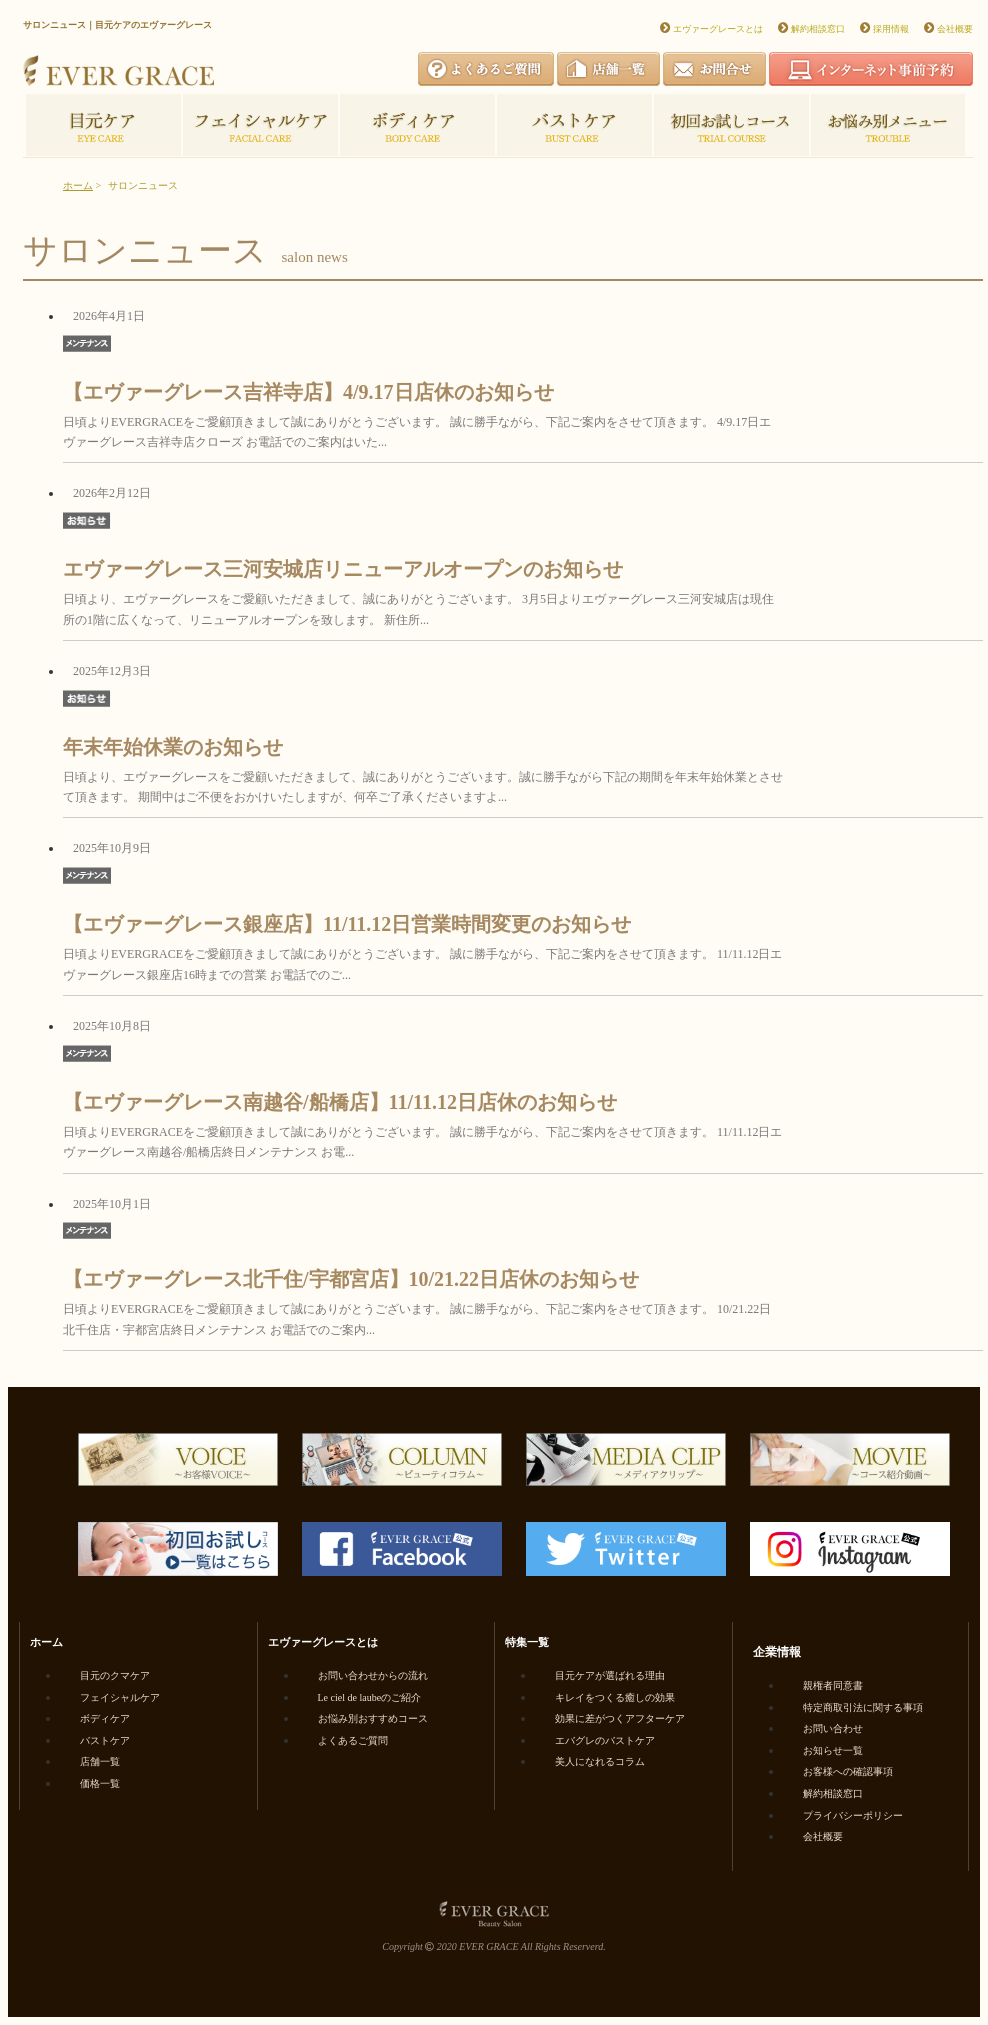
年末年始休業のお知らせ (173, 747)
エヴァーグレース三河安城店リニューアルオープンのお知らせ (343, 569)
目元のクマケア (115, 1675)
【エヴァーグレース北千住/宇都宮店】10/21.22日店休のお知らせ (351, 1279)
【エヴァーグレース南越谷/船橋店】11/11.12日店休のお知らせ (340, 1102)
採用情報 (891, 29)
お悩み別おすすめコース (373, 1718)
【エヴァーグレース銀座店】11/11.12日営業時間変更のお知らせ (347, 924)
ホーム (78, 185)
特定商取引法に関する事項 (863, 1707)
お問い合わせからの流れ (373, 1675)
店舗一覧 (100, 1761)
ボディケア (105, 1718)
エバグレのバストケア (605, 1740)
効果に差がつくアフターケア (620, 1718)
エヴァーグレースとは (718, 29)
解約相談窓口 (818, 29)
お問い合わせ (833, 1728)
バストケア (105, 1740)
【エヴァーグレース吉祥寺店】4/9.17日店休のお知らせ (308, 392)
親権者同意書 (833, 1685)
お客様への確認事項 (848, 1771)
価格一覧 (100, 1783)
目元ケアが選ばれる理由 (610, 1675)
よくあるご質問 (353, 1740)
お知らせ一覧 (833, 1750)
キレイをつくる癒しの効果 (615, 1697)
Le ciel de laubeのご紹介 (370, 1697)
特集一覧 (527, 1642)
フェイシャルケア (120, 1697)
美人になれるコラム (600, 1761)
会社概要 (955, 29)
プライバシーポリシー (853, 1815)
